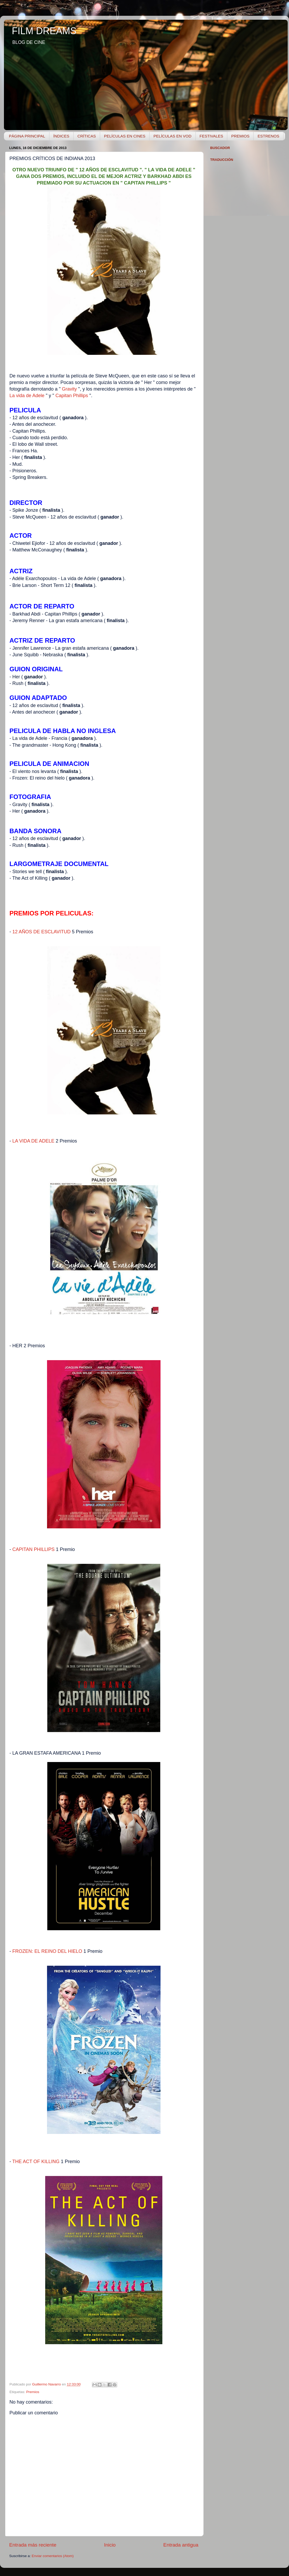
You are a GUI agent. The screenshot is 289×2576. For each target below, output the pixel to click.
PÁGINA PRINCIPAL (27, 136)
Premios (32, 2392)
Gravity (69, 389)
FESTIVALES (211, 136)
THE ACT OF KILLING (36, 2161)
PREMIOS (240, 136)
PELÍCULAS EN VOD (172, 136)
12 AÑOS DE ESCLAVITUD (41, 931)
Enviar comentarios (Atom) (53, 2556)
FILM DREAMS (44, 30)
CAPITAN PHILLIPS (33, 1549)
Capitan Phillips (72, 395)
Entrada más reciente (32, 2545)
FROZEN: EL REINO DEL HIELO (47, 1951)
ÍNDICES (61, 136)
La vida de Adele (26, 395)
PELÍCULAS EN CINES (125, 136)
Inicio (110, 2545)
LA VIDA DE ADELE (33, 1141)
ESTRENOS (268, 136)
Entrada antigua (180, 2545)
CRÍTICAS (87, 136)
